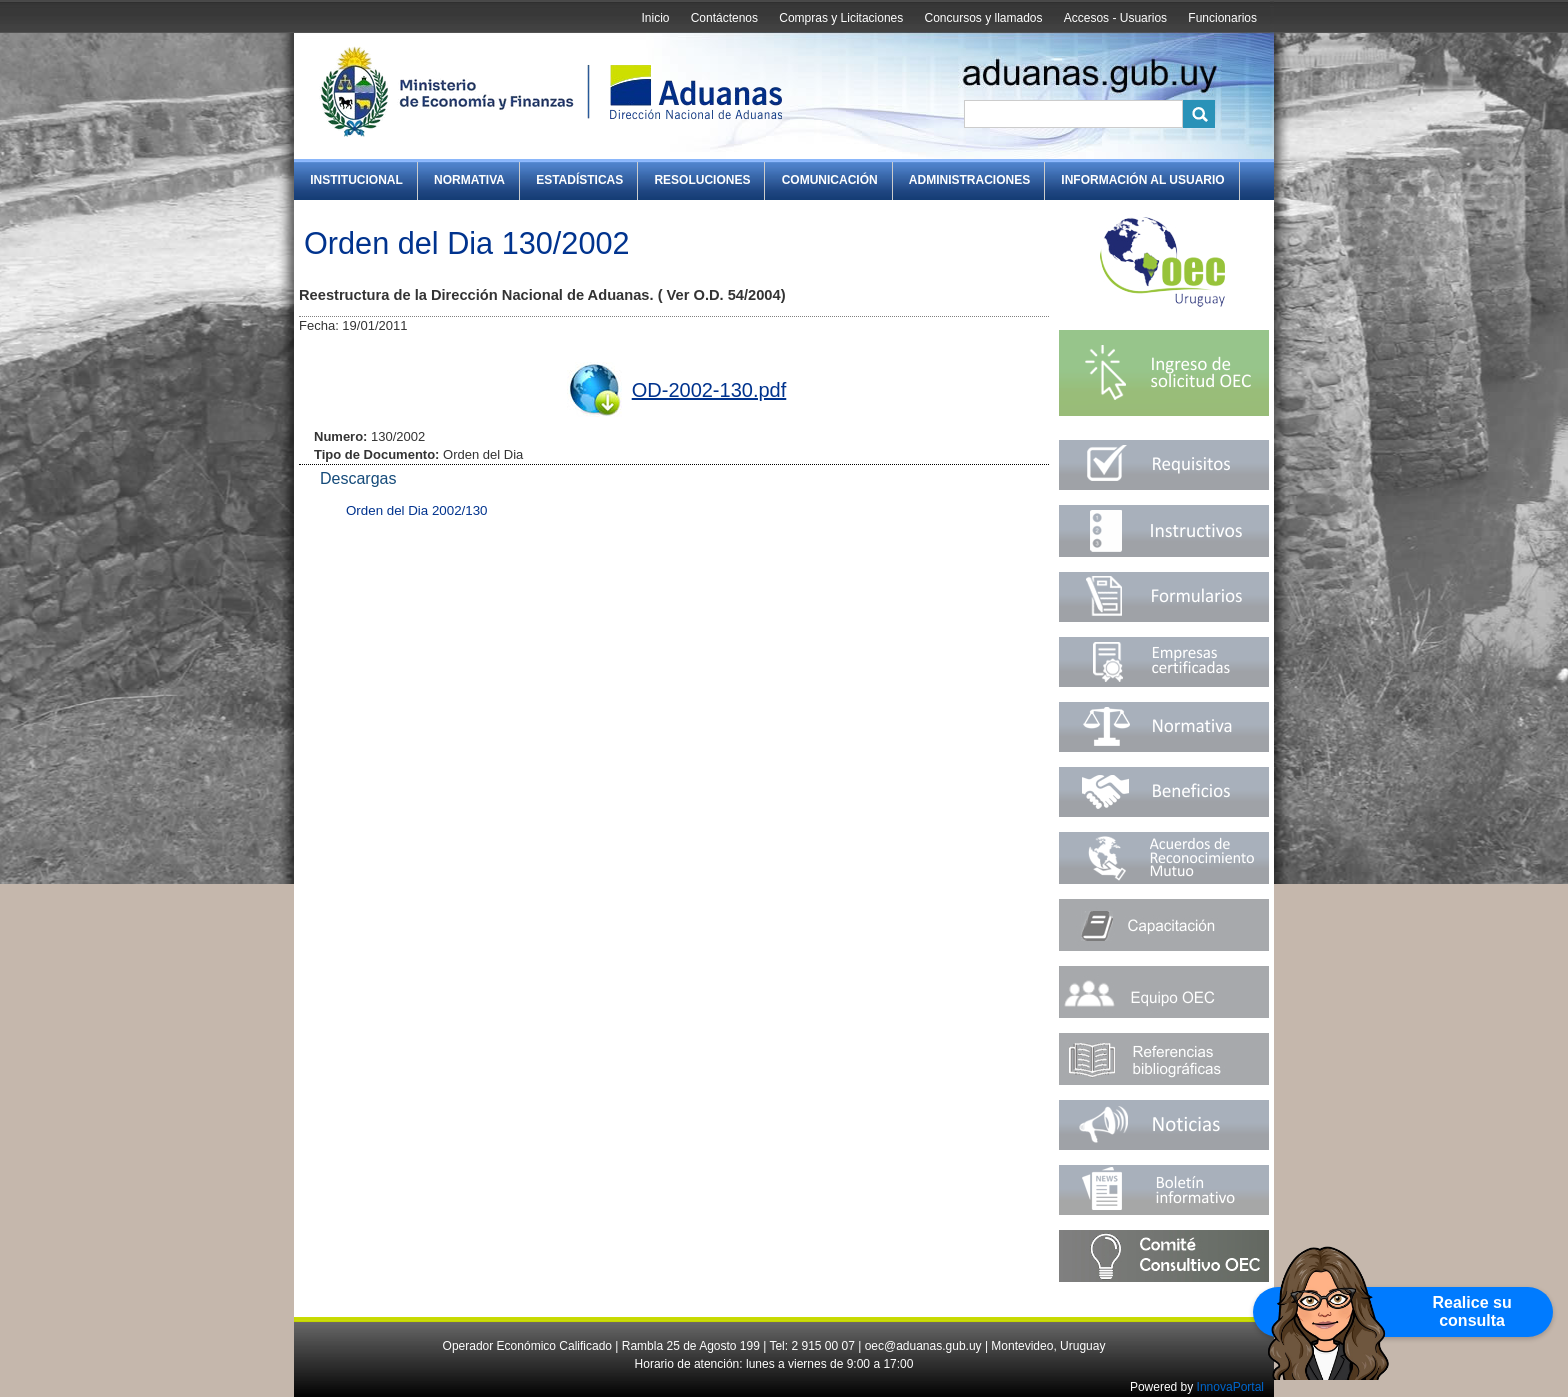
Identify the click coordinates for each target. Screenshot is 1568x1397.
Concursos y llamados (983, 18)
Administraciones (969, 180)
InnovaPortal (1230, 1387)
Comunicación (830, 180)
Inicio (655, 18)
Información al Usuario (1142, 180)
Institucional (356, 180)
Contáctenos (724, 18)
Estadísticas (579, 180)
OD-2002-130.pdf (709, 390)
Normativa (469, 180)
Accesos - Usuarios (1115, 18)
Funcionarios (1222, 18)
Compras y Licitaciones (841, 18)
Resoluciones (702, 180)
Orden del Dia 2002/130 (417, 510)
